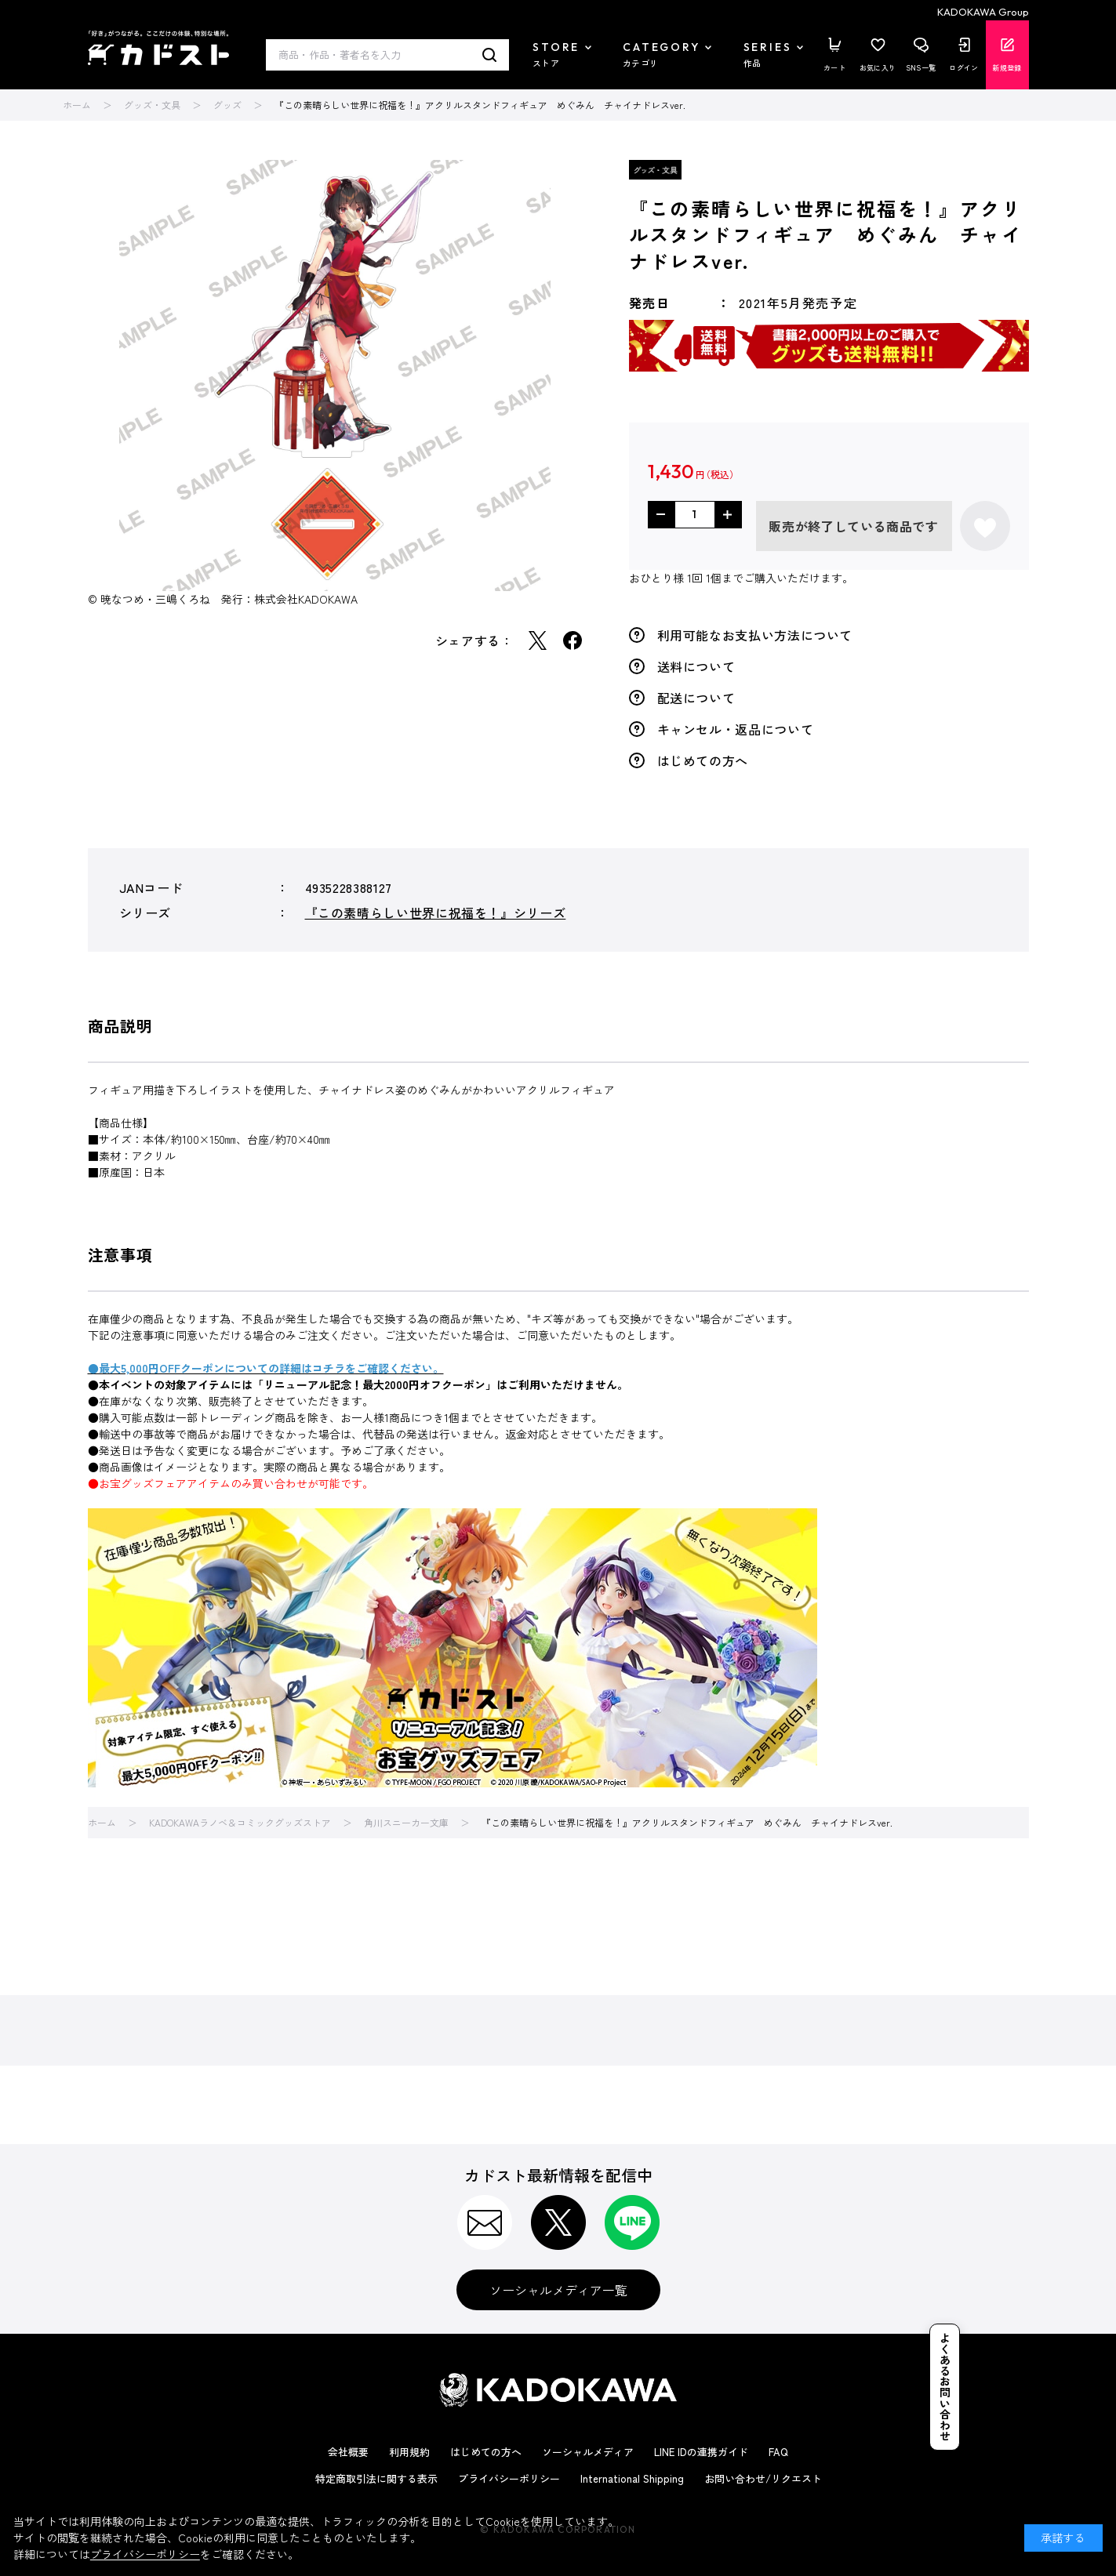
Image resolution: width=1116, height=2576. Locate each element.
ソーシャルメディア (588, 2451)
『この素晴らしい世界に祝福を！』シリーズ (435, 912)
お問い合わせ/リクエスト (763, 2478)
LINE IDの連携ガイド (701, 2451)
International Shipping (632, 2478)
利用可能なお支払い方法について (755, 635)
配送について (696, 697)
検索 (490, 55)
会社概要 (348, 2451)
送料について (696, 666)
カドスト (158, 48)
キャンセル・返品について (735, 729)
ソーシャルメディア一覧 (558, 2289)
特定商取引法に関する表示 (376, 2478)
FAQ (778, 2451)
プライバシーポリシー (509, 2478)
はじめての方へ (702, 760)
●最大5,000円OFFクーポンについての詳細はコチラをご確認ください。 (266, 1368)
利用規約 (409, 2451)
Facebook (572, 640)
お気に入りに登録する (985, 526)
